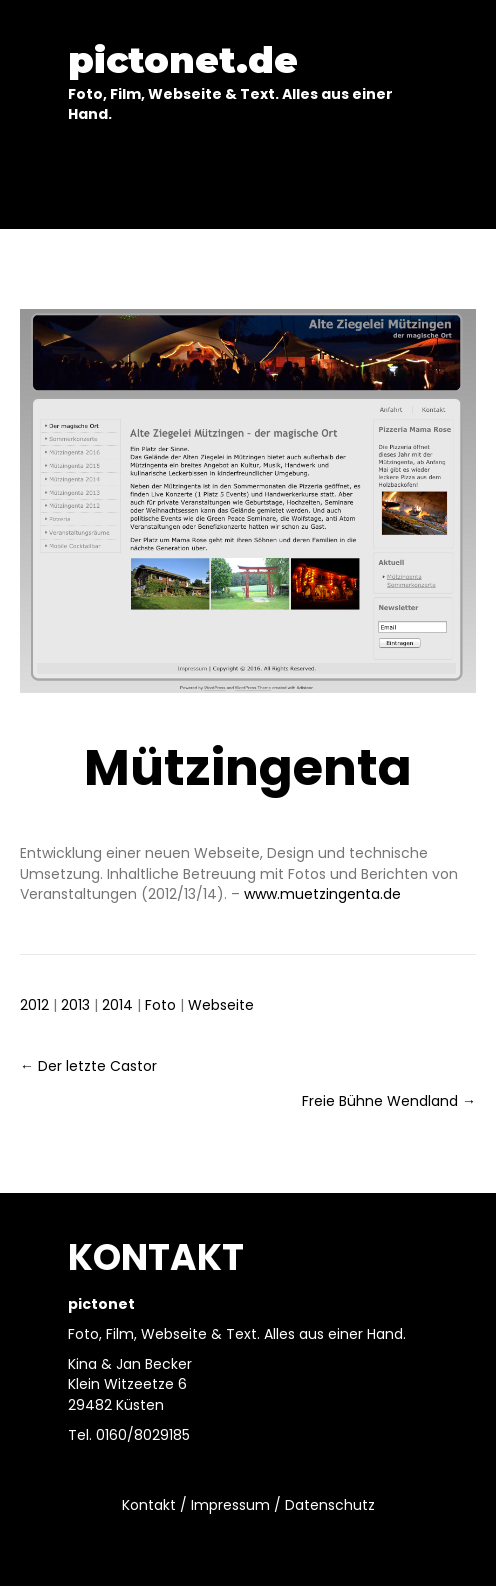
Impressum (230, 1505)
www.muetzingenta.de (322, 894)
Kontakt (149, 1505)
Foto (160, 1005)
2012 (34, 1005)
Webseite (221, 1005)
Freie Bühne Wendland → (389, 1101)
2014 (117, 1005)
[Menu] (248, 182)
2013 (75, 1005)
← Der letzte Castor (88, 1066)
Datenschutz (330, 1505)
